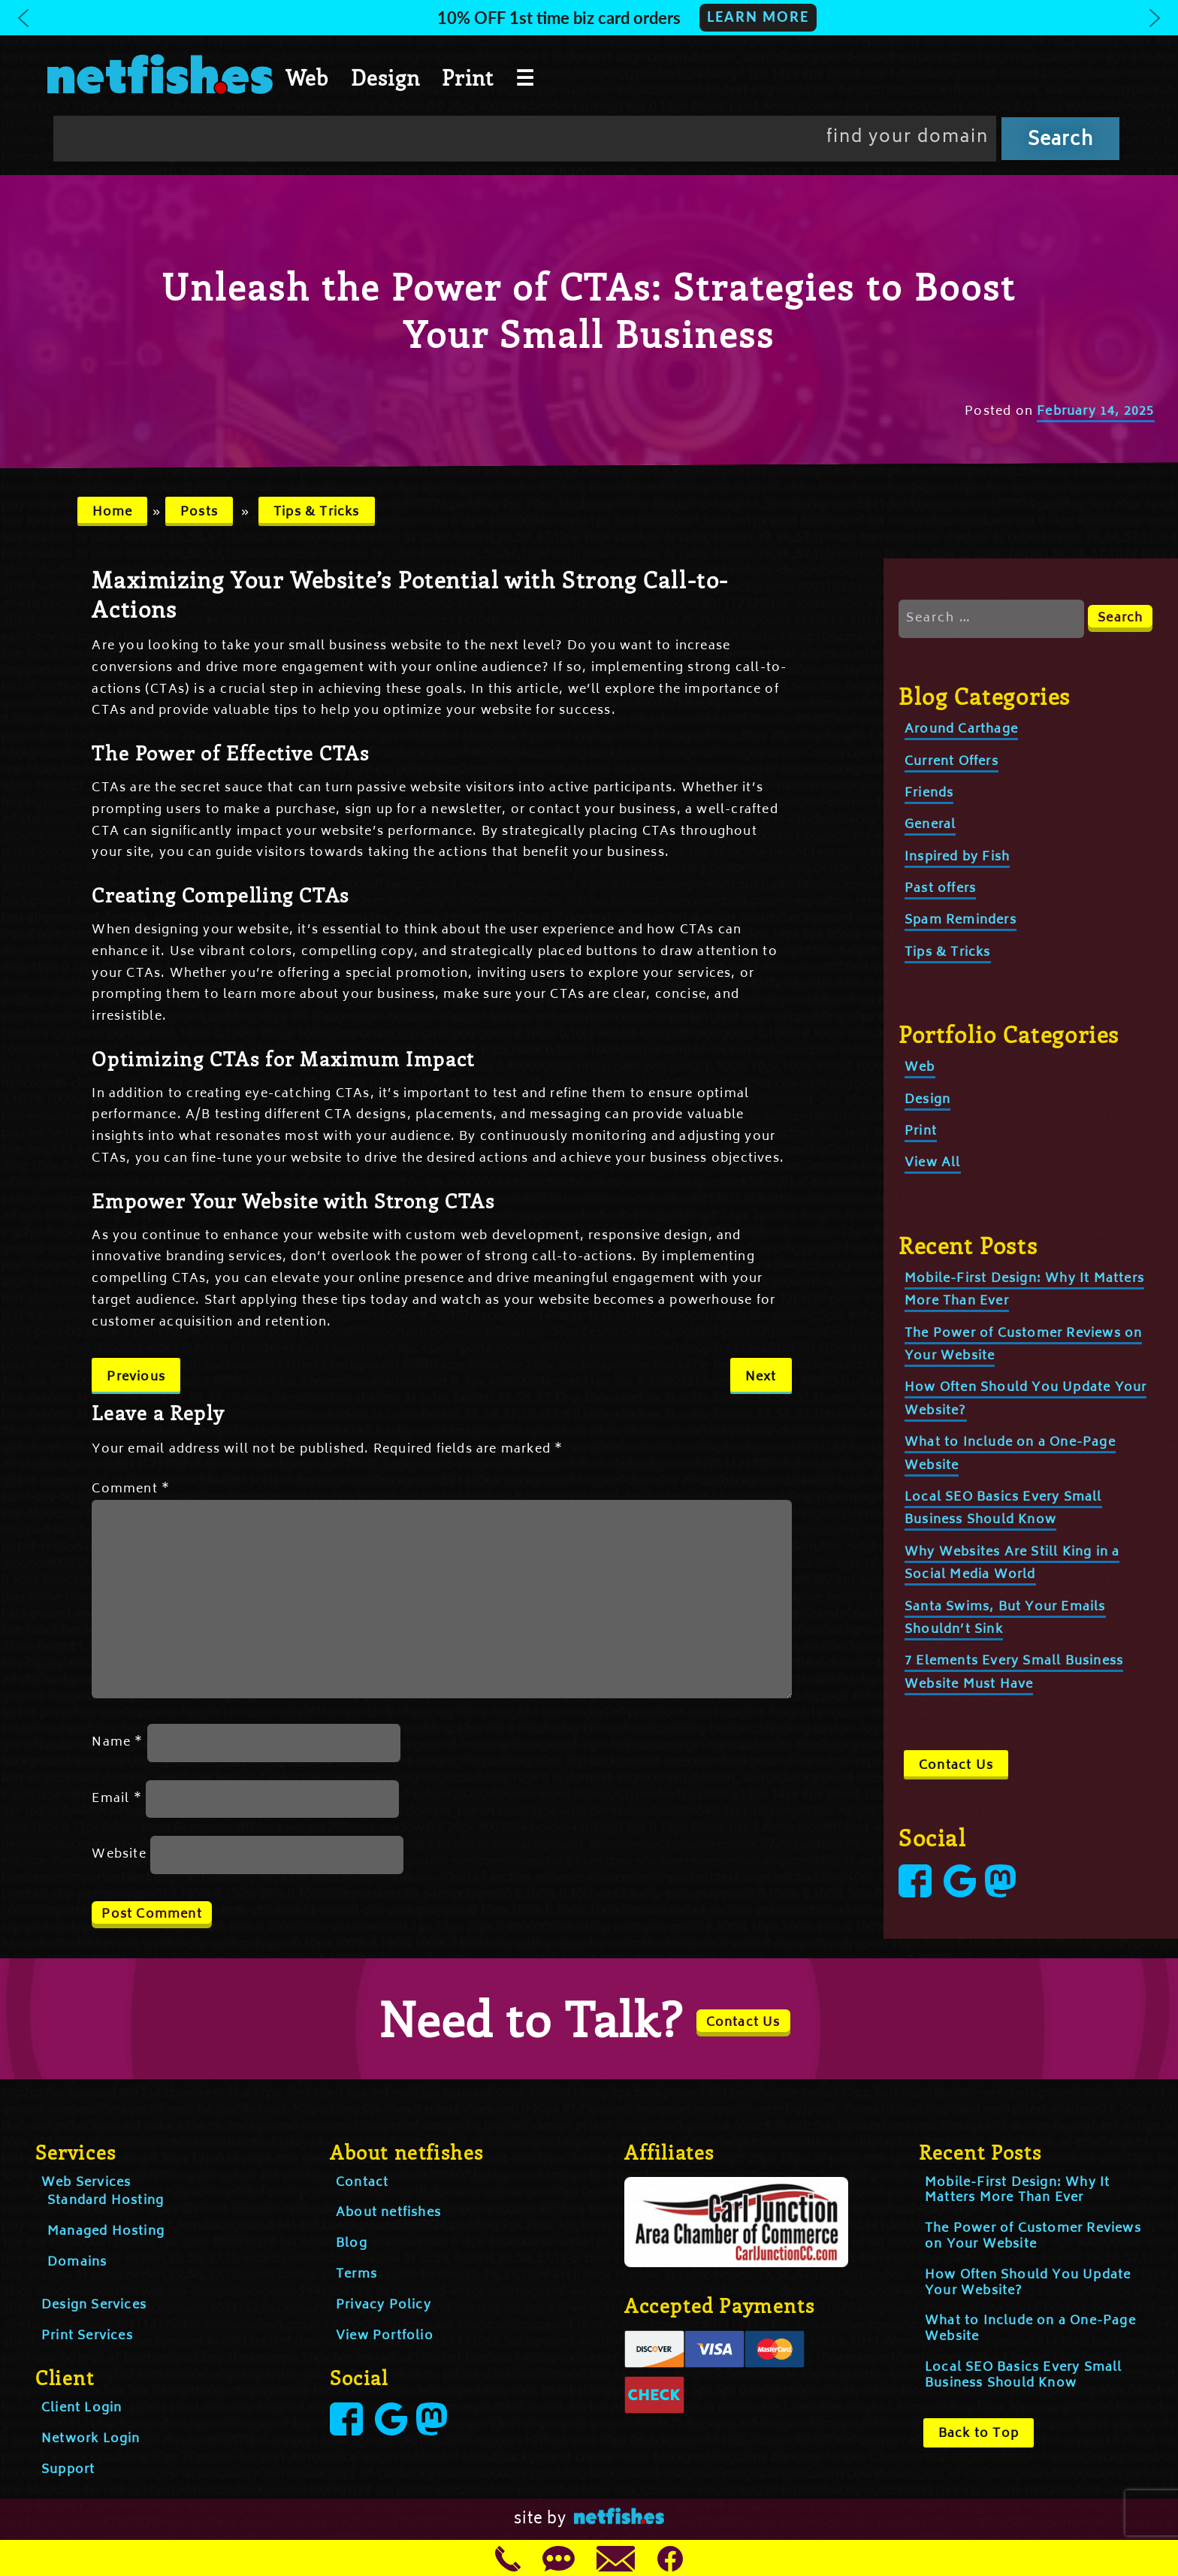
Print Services (87, 2336)
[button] (589, 17)
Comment (131, 1489)
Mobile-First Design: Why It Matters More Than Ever (1017, 2190)
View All (933, 1163)
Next (761, 1377)
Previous (136, 1377)
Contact (362, 2183)
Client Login (81, 2408)
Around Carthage (961, 729)
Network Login (90, 2439)
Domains (77, 2262)
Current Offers (951, 761)
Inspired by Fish (957, 857)
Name (117, 1742)
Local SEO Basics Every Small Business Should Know (1003, 1509)
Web (307, 77)
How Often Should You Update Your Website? (1028, 2283)
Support (68, 2470)
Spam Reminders (960, 920)
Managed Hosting (106, 2231)
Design (385, 77)
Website (119, 1854)
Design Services (93, 2305)
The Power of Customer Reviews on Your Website (1033, 2236)
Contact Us (956, 1765)
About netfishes (388, 2213)
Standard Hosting (105, 2201)
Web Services (86, 2183)
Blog (351, 2243)
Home (112, 512)
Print (468, 77)
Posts (199, 512)
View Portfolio (384, 2336)
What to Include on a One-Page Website (1030, 2329)
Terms (356, 2274)
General (930, 825)
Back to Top (978, 2433)
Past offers (940, 888)
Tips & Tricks (316, 512)
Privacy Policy (383, 2305)
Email (116, 1799)
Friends (929, 793)
